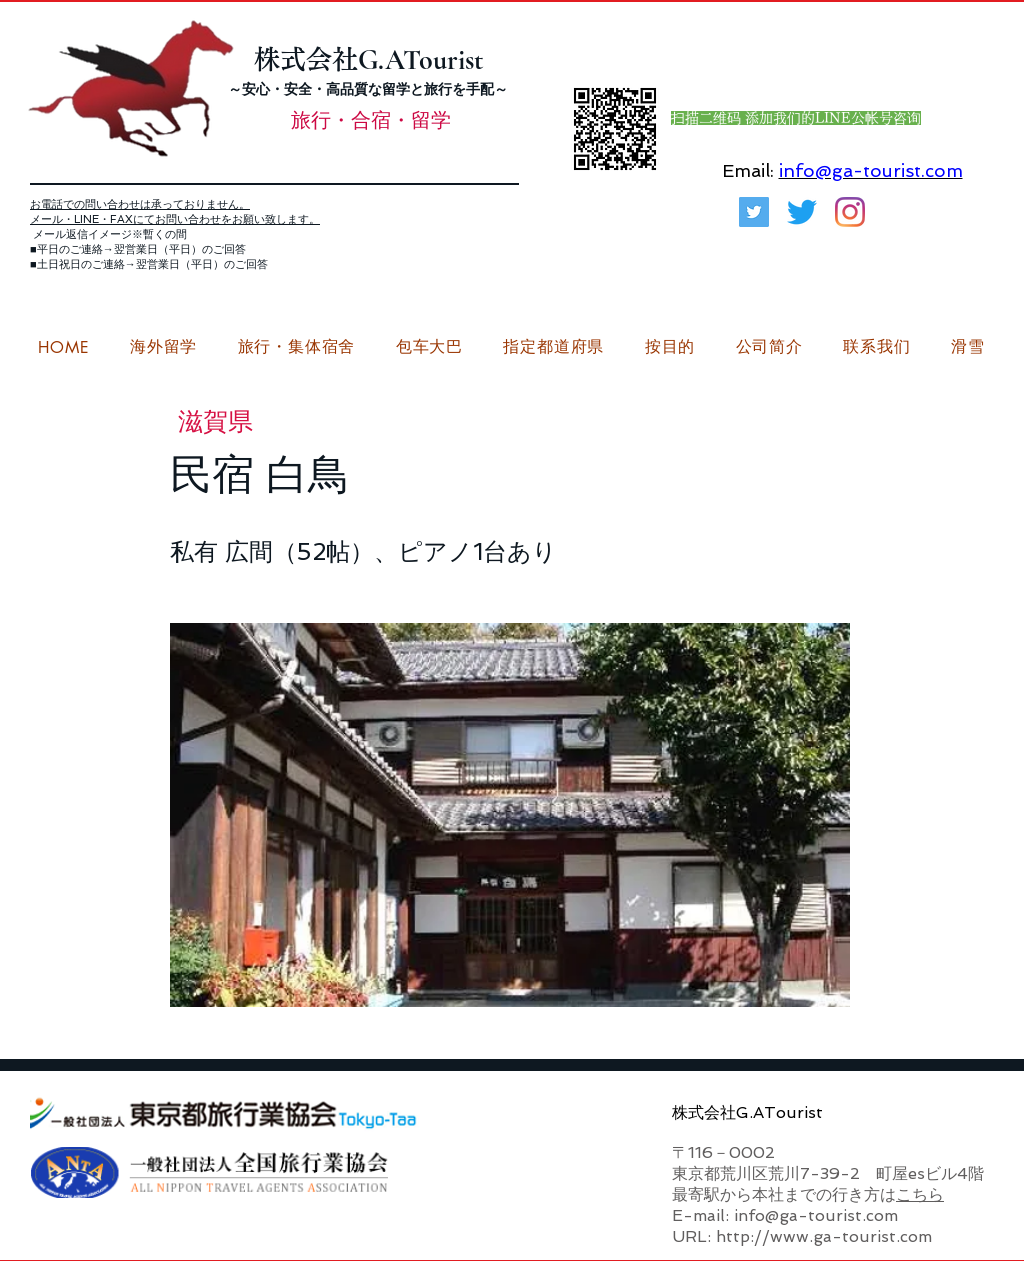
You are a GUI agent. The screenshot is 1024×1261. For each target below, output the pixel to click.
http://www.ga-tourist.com (824, 1236)
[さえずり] (802, 212)
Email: (748, 170)
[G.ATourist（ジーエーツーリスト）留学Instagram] (850, 212)
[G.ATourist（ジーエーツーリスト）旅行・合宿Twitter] (754, 212)
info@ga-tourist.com (871, 170)
